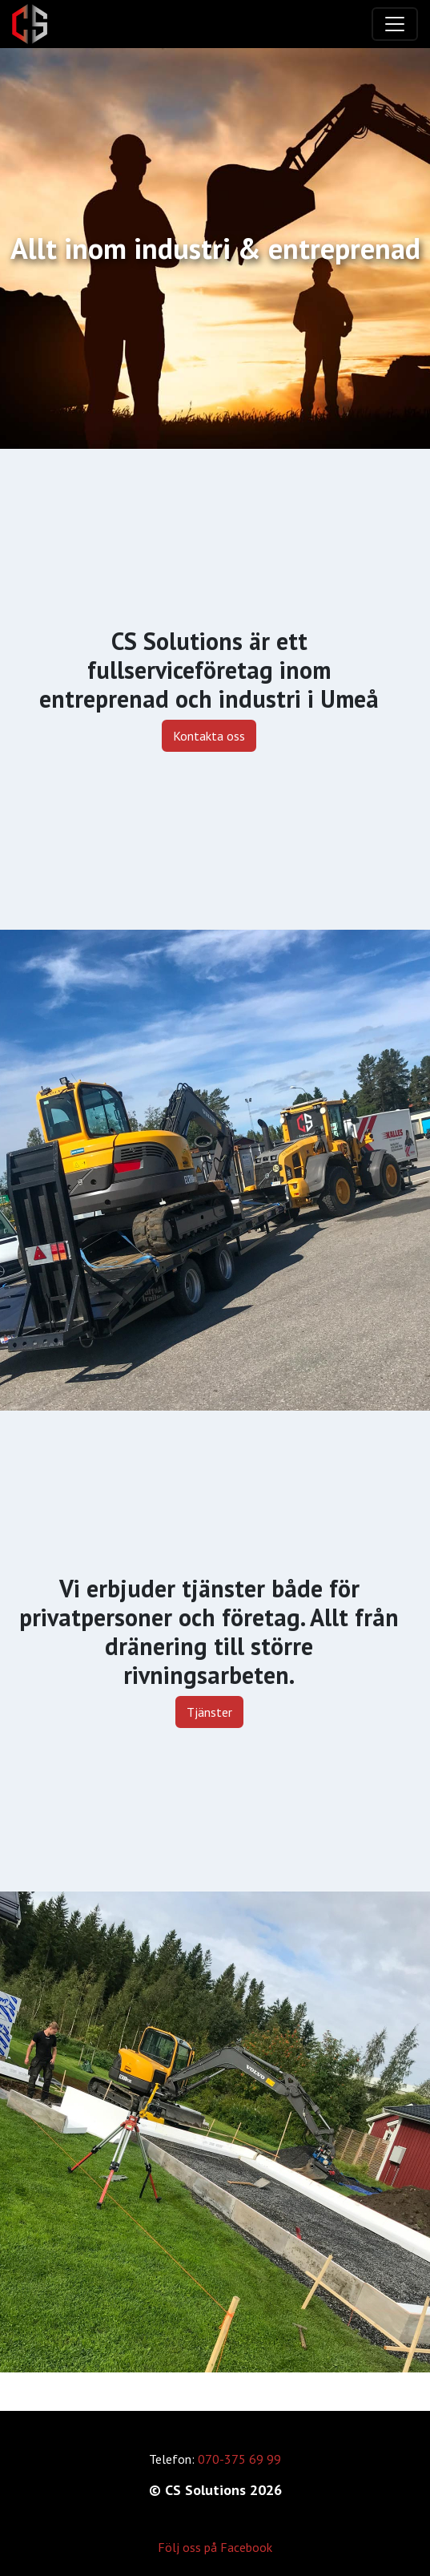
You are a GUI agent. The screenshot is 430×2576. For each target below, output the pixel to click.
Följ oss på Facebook (215, 2547)
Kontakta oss (209, 736)
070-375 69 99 (239, 2459)
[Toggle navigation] (395, 24)
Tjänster (209, 1712)
